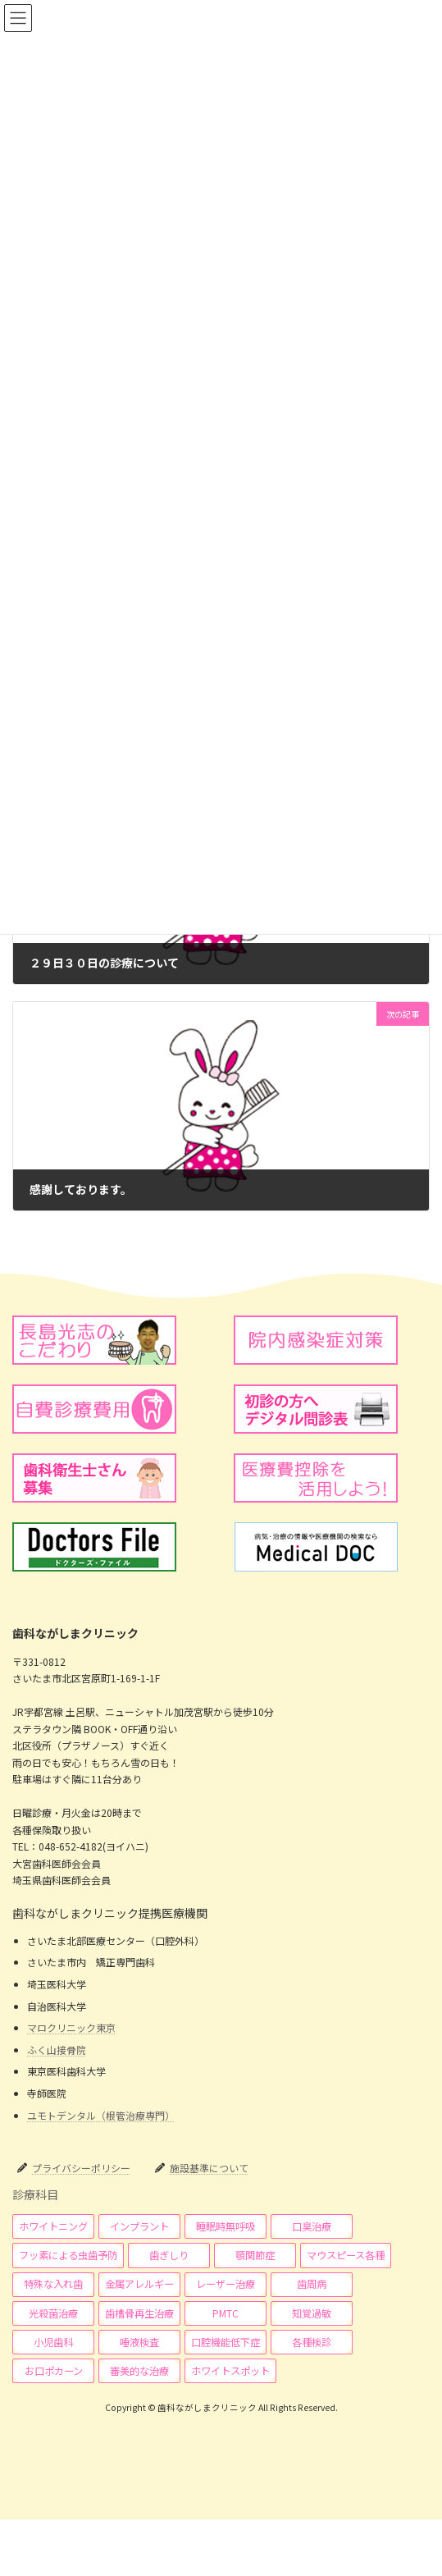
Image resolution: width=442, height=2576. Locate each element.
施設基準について (209, 2168)
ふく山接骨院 (56, 2050)
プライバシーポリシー (81, 2168)
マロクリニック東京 (71, 2027)
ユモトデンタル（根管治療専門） (101, 2114)
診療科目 (35, 2193)
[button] (53, 2226)
